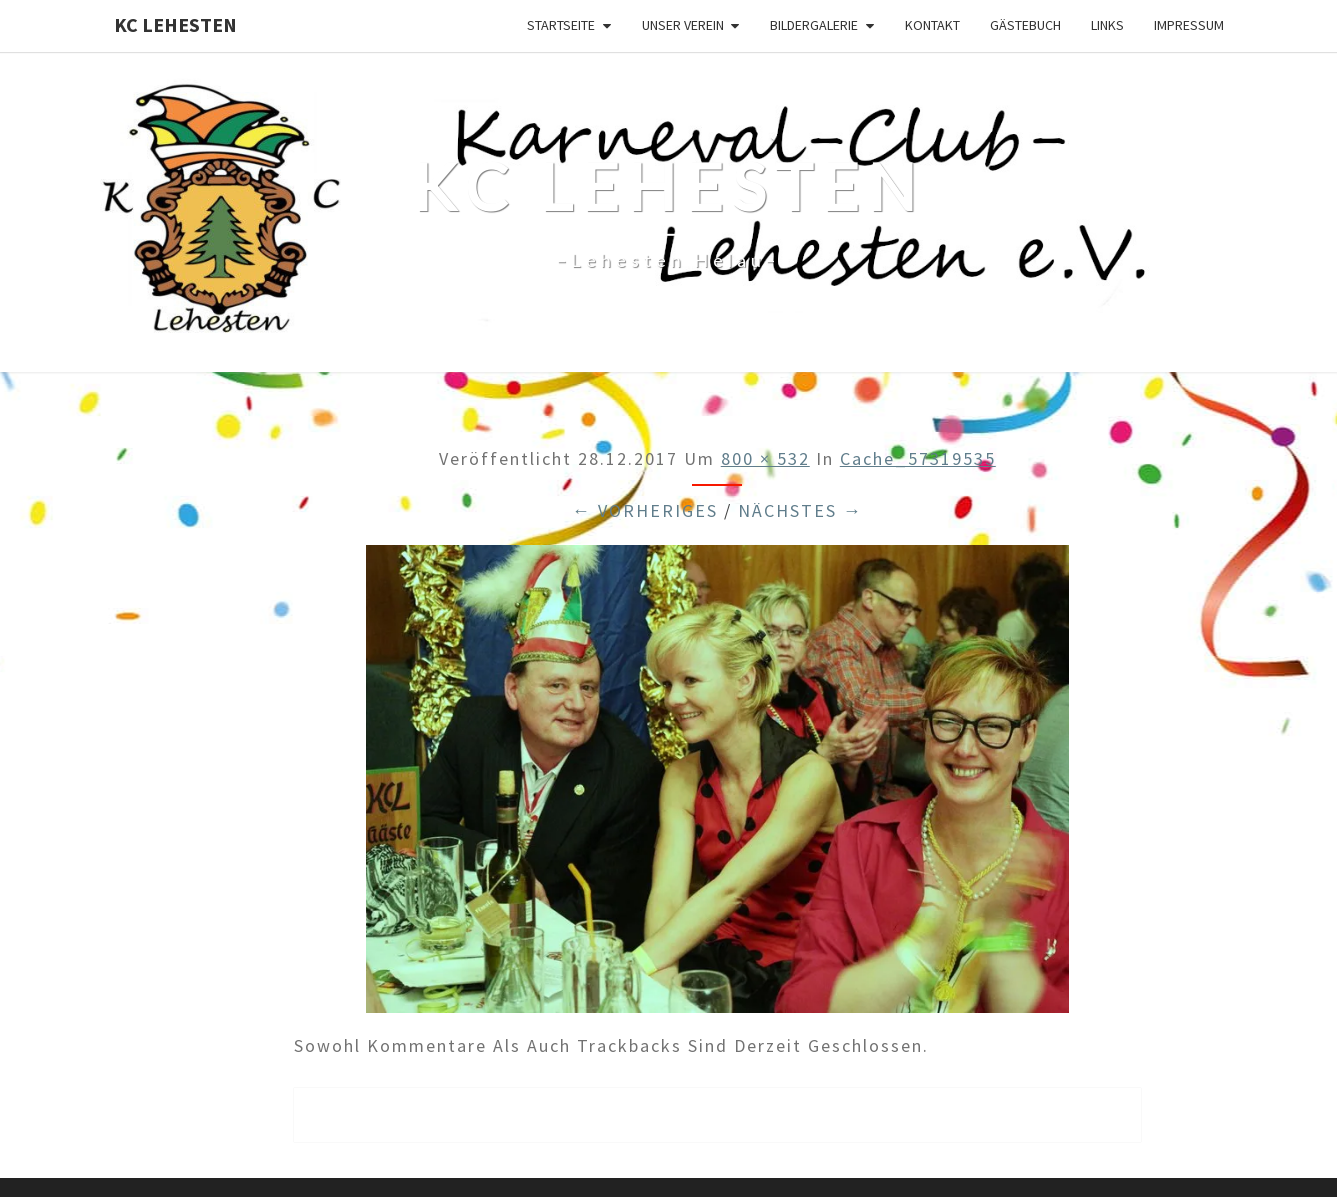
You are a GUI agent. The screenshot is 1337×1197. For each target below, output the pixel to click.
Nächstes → (800, 510)
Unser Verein (683, 25)
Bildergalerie (814, 25)
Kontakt (932, 25)
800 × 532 (765, 458)
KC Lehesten (175, 24)
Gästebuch (1025, 25)
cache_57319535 (918, 458)
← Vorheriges (645, 510)
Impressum (1189, 25)
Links (1107, 25)
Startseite (561, 25)
